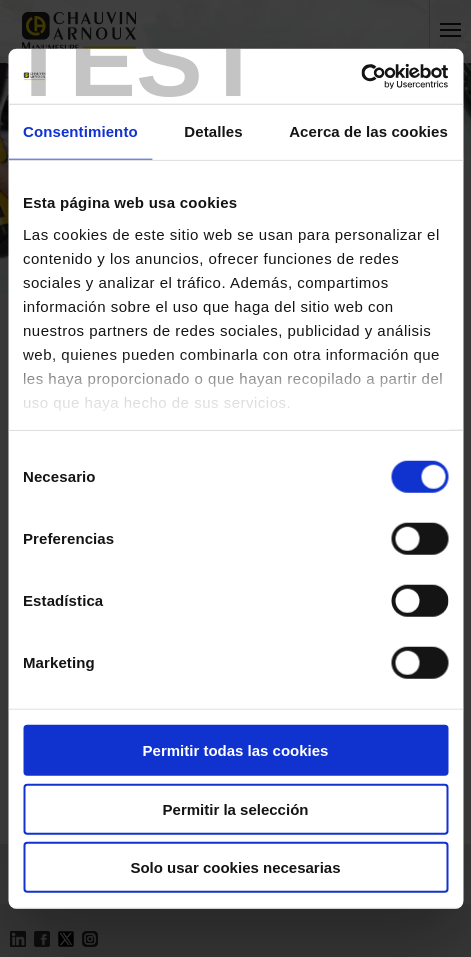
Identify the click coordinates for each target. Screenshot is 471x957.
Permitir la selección (236, 808)
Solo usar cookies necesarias (235, 867)
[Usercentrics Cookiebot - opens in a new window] (360, 76)
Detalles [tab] (213, 131)
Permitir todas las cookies (236, 750)
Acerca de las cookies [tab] (368, 131)
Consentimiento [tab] (80, 131)
